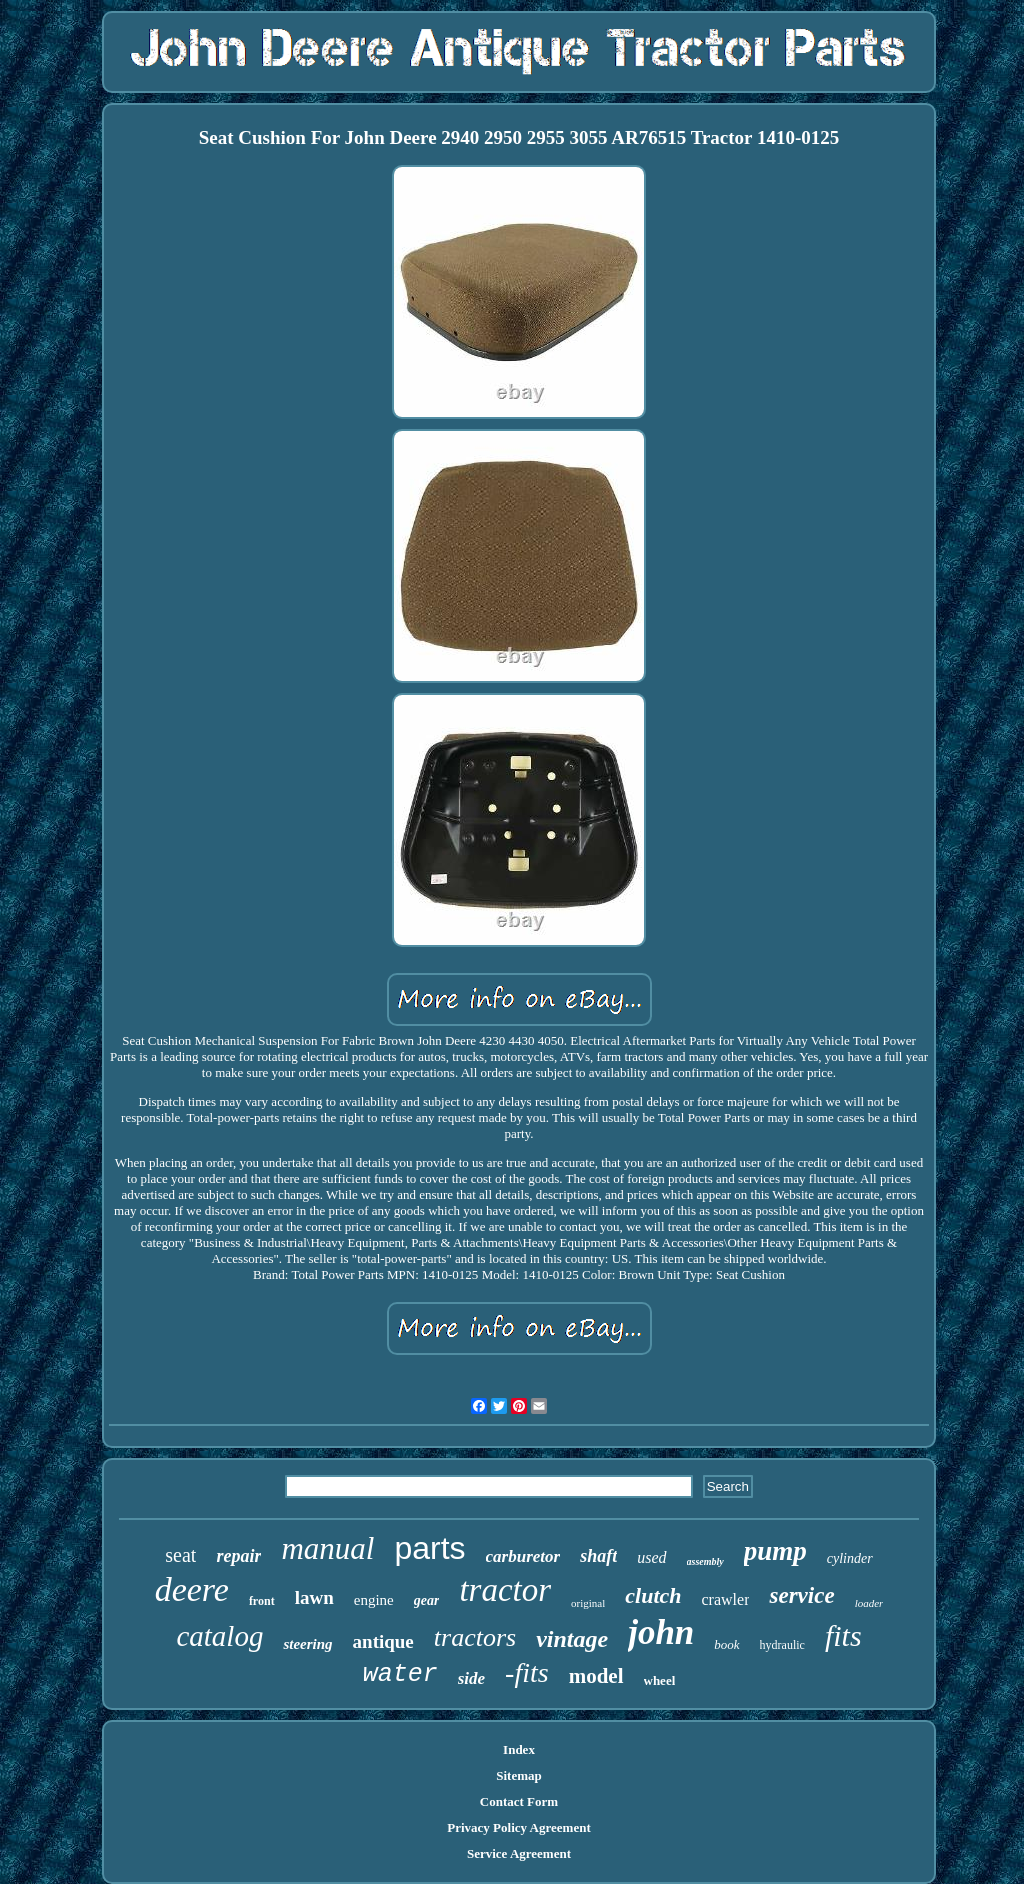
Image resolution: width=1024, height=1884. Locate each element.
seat (180, 1555)
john (661, 1632)
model (596, 1676)
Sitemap (519, 1775)
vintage (572, 1639)
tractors (475, 1637)
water (400, 1674)
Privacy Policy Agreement (518, 1827)
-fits (527, 1672)
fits (843, 1635)
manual (327, 1548)
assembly (705, 1561)
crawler (726, 1599)
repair (238, 1556)
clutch (653, 1595)
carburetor (523, 1556)
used (651, 1557)
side (471, 1678)
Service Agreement (519, 1853)
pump (775, 1551)
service (801, 1595)
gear (427, 1600)
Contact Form (519, 1801)
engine (374, 1600)
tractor (505, 1590)
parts (429, 1548)
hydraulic (782, 1645)
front (262, 1601)
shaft (598, 1556)
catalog (219, 1636)
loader (869, 1603)
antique (383, 1641)
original (588, 1603)
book (726, 1644)
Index (519, 1749)
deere (192, 1589)
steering (307, 1644)
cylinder (850, 1558)
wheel (660, 1680)
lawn (314, 1597)
